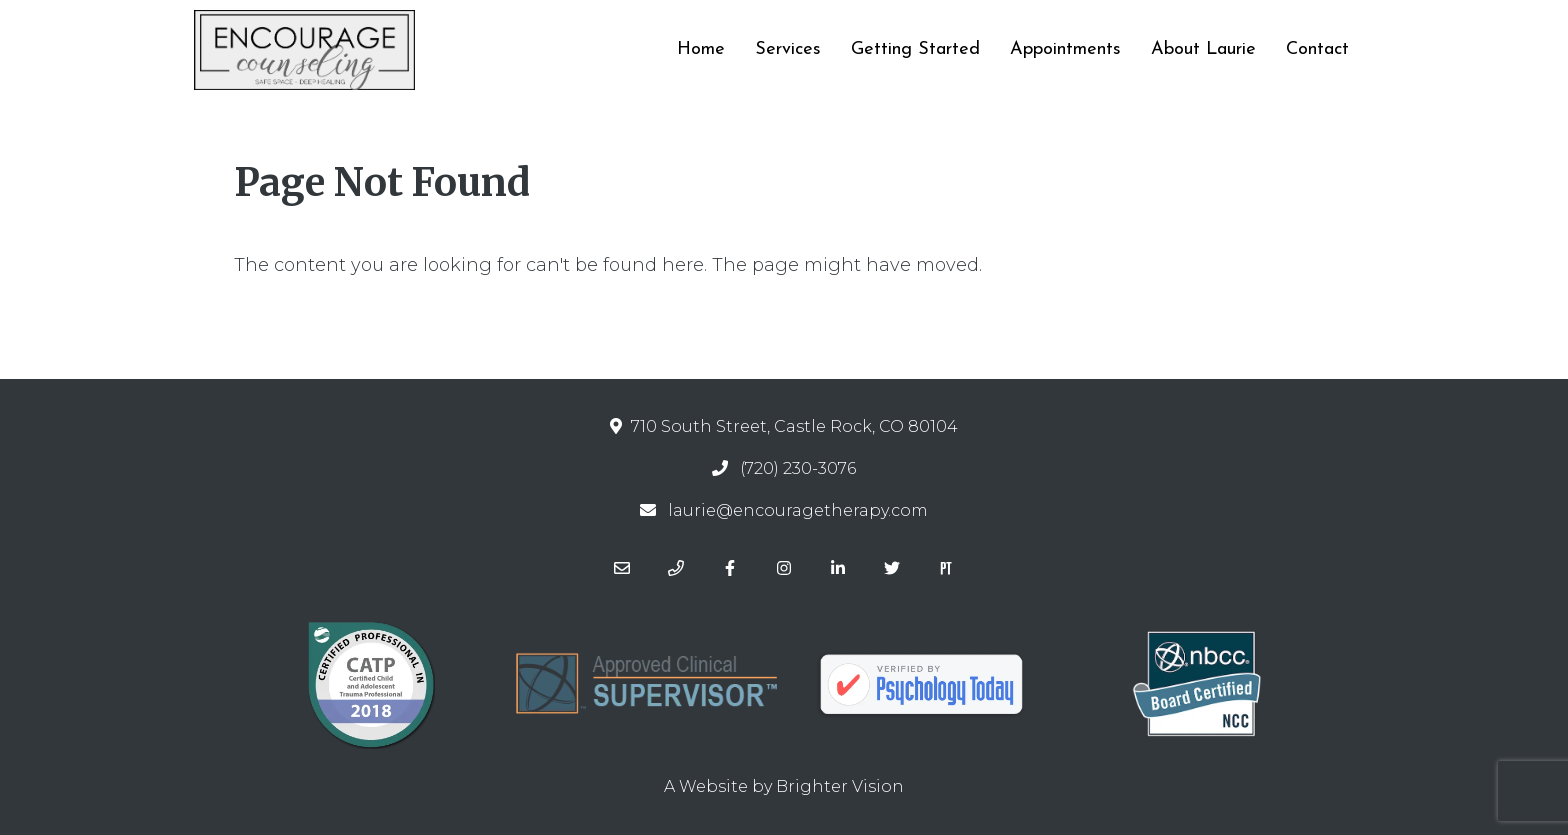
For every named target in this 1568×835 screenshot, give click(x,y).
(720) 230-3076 (798, 468)
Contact (1317, 49)
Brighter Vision (840, 786)
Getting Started (915, 49)
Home (701, 49)
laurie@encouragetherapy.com (798, 510)
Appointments (1065, 49)
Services (788, 49)
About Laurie (1203, 49)
